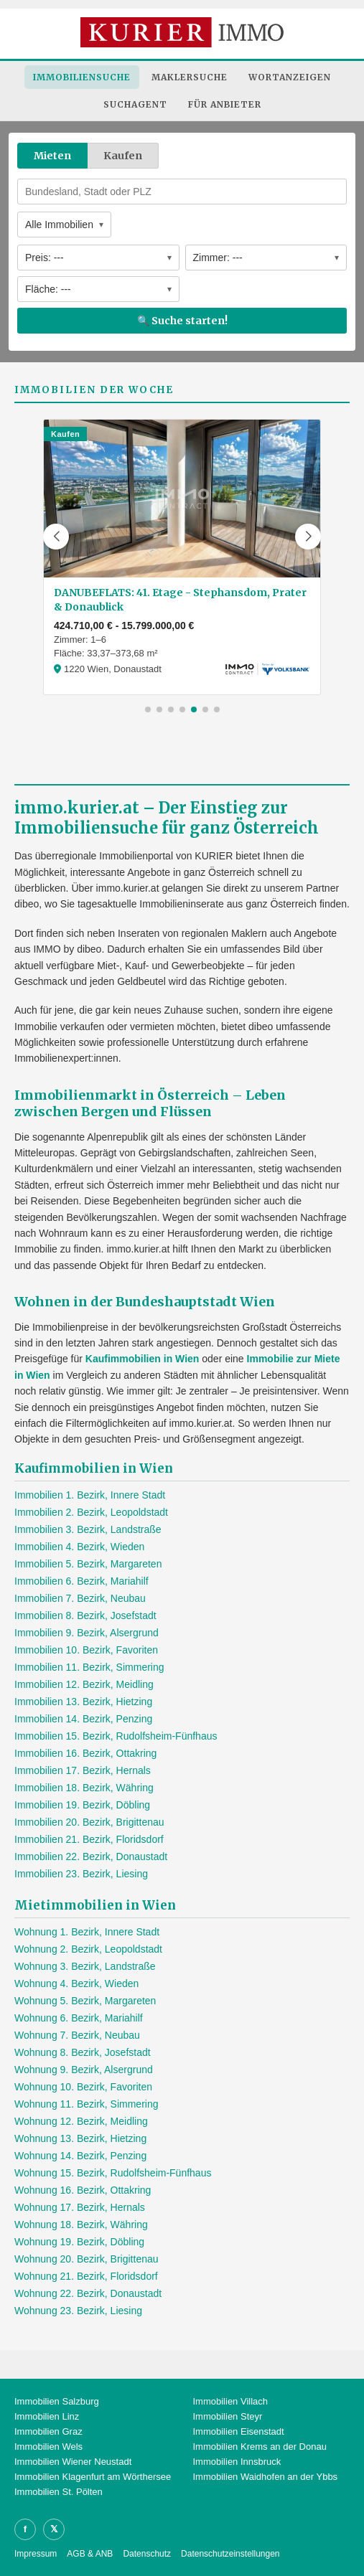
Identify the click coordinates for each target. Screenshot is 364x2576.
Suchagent (135, 104)
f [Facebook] (25, 2529)
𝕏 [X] (53, 2529)
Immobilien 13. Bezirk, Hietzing (83, 1701)
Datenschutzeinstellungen (230, 2554)
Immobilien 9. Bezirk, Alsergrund (86, 1632)
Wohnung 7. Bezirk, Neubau (77, 2035)
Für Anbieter (224, 104)
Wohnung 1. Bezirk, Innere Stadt (86, 1932)
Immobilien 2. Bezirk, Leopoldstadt (91, 1512)
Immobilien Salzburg (56, 2401)
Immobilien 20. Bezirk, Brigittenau (89, 1822)
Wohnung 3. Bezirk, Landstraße (85, 1966)
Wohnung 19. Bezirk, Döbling (79, 2241)
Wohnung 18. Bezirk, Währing (81, 2224)
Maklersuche (189, 77)
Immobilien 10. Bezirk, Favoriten (86, 1650)
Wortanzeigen (289, 77)
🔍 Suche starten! (182, 320)
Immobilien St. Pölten (58, 2491)
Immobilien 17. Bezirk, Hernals (82, 1770)
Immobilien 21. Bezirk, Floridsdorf (89, 1839)
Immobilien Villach (231, 2401)
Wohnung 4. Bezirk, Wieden (76, 1983)
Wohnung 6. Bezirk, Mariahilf (78, 2018)
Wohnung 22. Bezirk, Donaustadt (88, 2293)
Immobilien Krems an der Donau (260, 2446)
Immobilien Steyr (228, 2416)
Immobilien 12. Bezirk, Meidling (84, 1684)
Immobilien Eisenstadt (238, 2431)
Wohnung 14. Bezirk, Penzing (80, 2155)
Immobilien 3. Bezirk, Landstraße (88, 1529)
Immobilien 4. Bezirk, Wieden (79, 1546)
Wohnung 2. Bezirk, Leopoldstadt (88, 1949)
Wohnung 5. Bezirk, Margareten (85, 2000)
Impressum (35, 2554)
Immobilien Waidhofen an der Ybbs (265, 2476)
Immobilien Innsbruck (237, 2461)
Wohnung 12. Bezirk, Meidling (81, 2121)
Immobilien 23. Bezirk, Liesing (81, 1873)
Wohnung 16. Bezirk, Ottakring (82, 2190)
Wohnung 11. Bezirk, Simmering (86, 2104)
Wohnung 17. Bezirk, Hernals (79, 2207)
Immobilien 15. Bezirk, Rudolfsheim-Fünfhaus (115, 1736)
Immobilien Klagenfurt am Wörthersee (92, 2476)
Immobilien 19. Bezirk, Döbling (82, 1805)
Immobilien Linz (46, 2416)
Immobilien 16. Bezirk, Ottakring (85, 1753)
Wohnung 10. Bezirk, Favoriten (83, 2087)
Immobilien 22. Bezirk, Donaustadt (90, 1856)
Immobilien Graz (48, 2431)
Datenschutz (147, 2554)
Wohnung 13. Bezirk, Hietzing (80, 2138)
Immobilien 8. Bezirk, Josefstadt (85, 1615)
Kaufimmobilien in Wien (142, 1358)
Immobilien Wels (48, 2446)
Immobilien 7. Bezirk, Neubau (80, 1598)
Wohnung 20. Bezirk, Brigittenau (86, 2259)
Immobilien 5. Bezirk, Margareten (88, 1564)
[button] (56, 536)
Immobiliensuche (82, 77)
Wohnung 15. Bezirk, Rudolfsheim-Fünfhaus (112, 2173)
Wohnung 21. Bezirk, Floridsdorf (86, 2276)
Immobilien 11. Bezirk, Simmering (89, 1667)
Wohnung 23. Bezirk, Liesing (78, 2310)
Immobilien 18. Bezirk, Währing (84, 1787)
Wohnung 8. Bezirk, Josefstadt (82, 2052)
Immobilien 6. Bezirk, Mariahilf (81, 1581)
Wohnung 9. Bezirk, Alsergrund (83, 2069)
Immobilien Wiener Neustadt (72, 2461)
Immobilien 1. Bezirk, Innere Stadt (89, 1495)
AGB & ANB (90, 2554)
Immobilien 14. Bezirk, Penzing (83, 1719)
